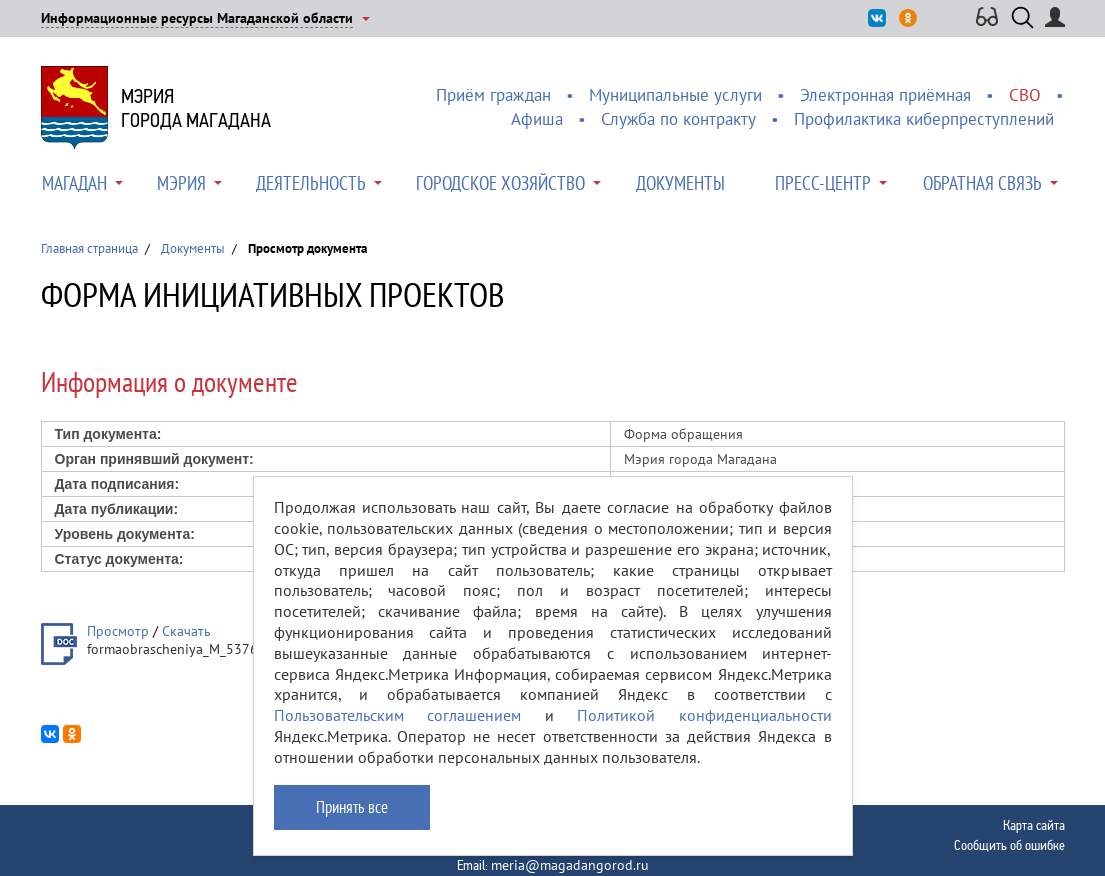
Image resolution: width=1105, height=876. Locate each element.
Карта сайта (1034, 825)
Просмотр (118, 631)
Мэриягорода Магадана (196, 108)
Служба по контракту (678, 119)
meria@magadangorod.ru (570, 865)
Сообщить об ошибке (1009, 845)
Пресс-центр (823, 183)
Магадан (74, 183)
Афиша (537, 119)
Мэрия (181, 183)
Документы (680, 183)
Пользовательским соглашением (398, 715)
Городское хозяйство (500, 183)
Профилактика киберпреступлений (924, 119)
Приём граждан (493, 95)
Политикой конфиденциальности (704, 715)
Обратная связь (982, 183)
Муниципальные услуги (675, 95)
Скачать (186, 631)
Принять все (352, 807)
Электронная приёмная (885, 95)
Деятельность (311, 183)
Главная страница (89, 248)
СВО (1025, 95)
